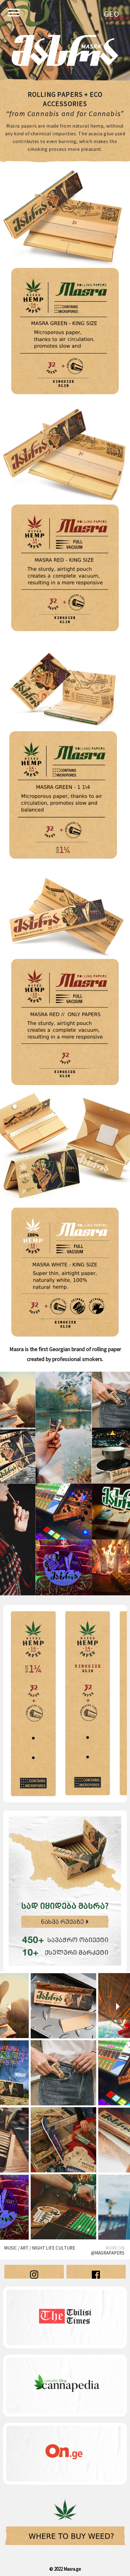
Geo (112, 14)
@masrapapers (107, 2253)
